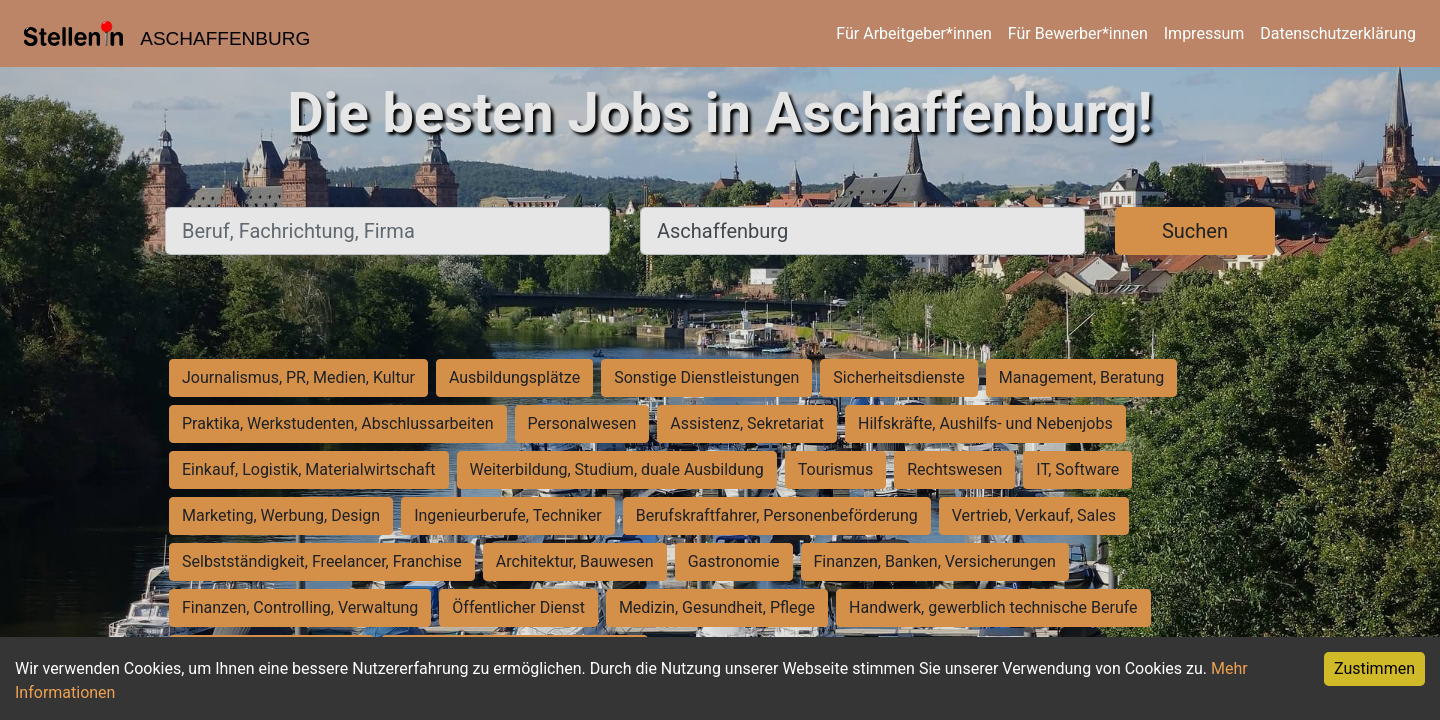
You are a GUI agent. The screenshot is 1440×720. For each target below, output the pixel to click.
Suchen (1195, 231)
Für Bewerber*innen (1078, 33)
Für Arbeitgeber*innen (913, 33)
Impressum (1204, 33)
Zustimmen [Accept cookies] (1374, 668)
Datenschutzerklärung (1338, 33)
